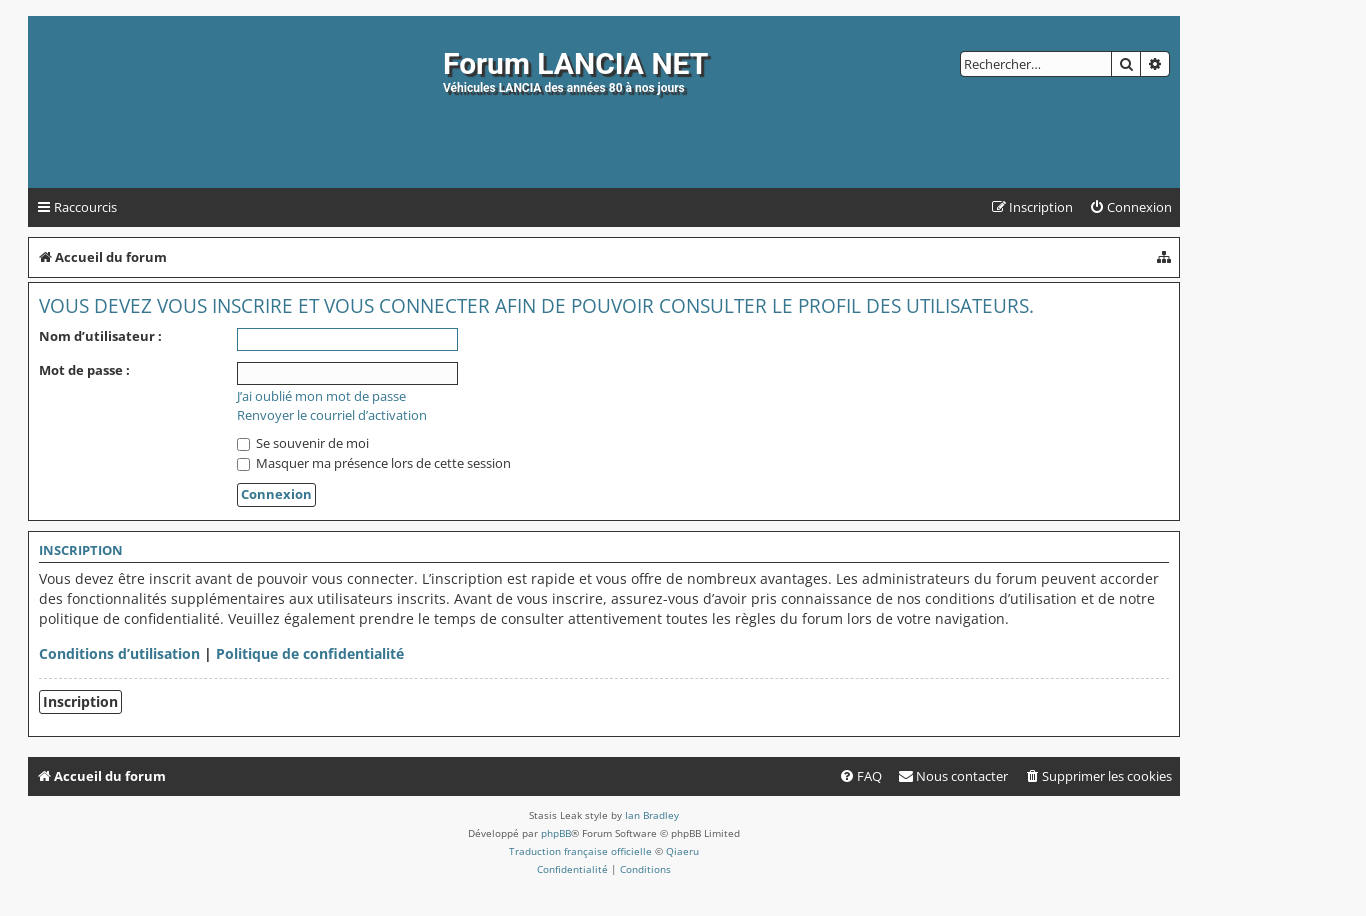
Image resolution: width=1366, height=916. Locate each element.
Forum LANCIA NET (575, 63)
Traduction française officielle (580, 851)
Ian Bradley (652, 815)
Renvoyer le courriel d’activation (332, 415)
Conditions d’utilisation (119, 653)
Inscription (80, 701)
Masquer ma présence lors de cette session (374, 463)
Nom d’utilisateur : (100, 336)
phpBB (556, 833)
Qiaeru (682, 851)
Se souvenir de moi (303, 443)
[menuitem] (1130, 207)
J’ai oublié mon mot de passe (321, 396)
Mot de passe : (84, 370)
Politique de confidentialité (310, 653)
